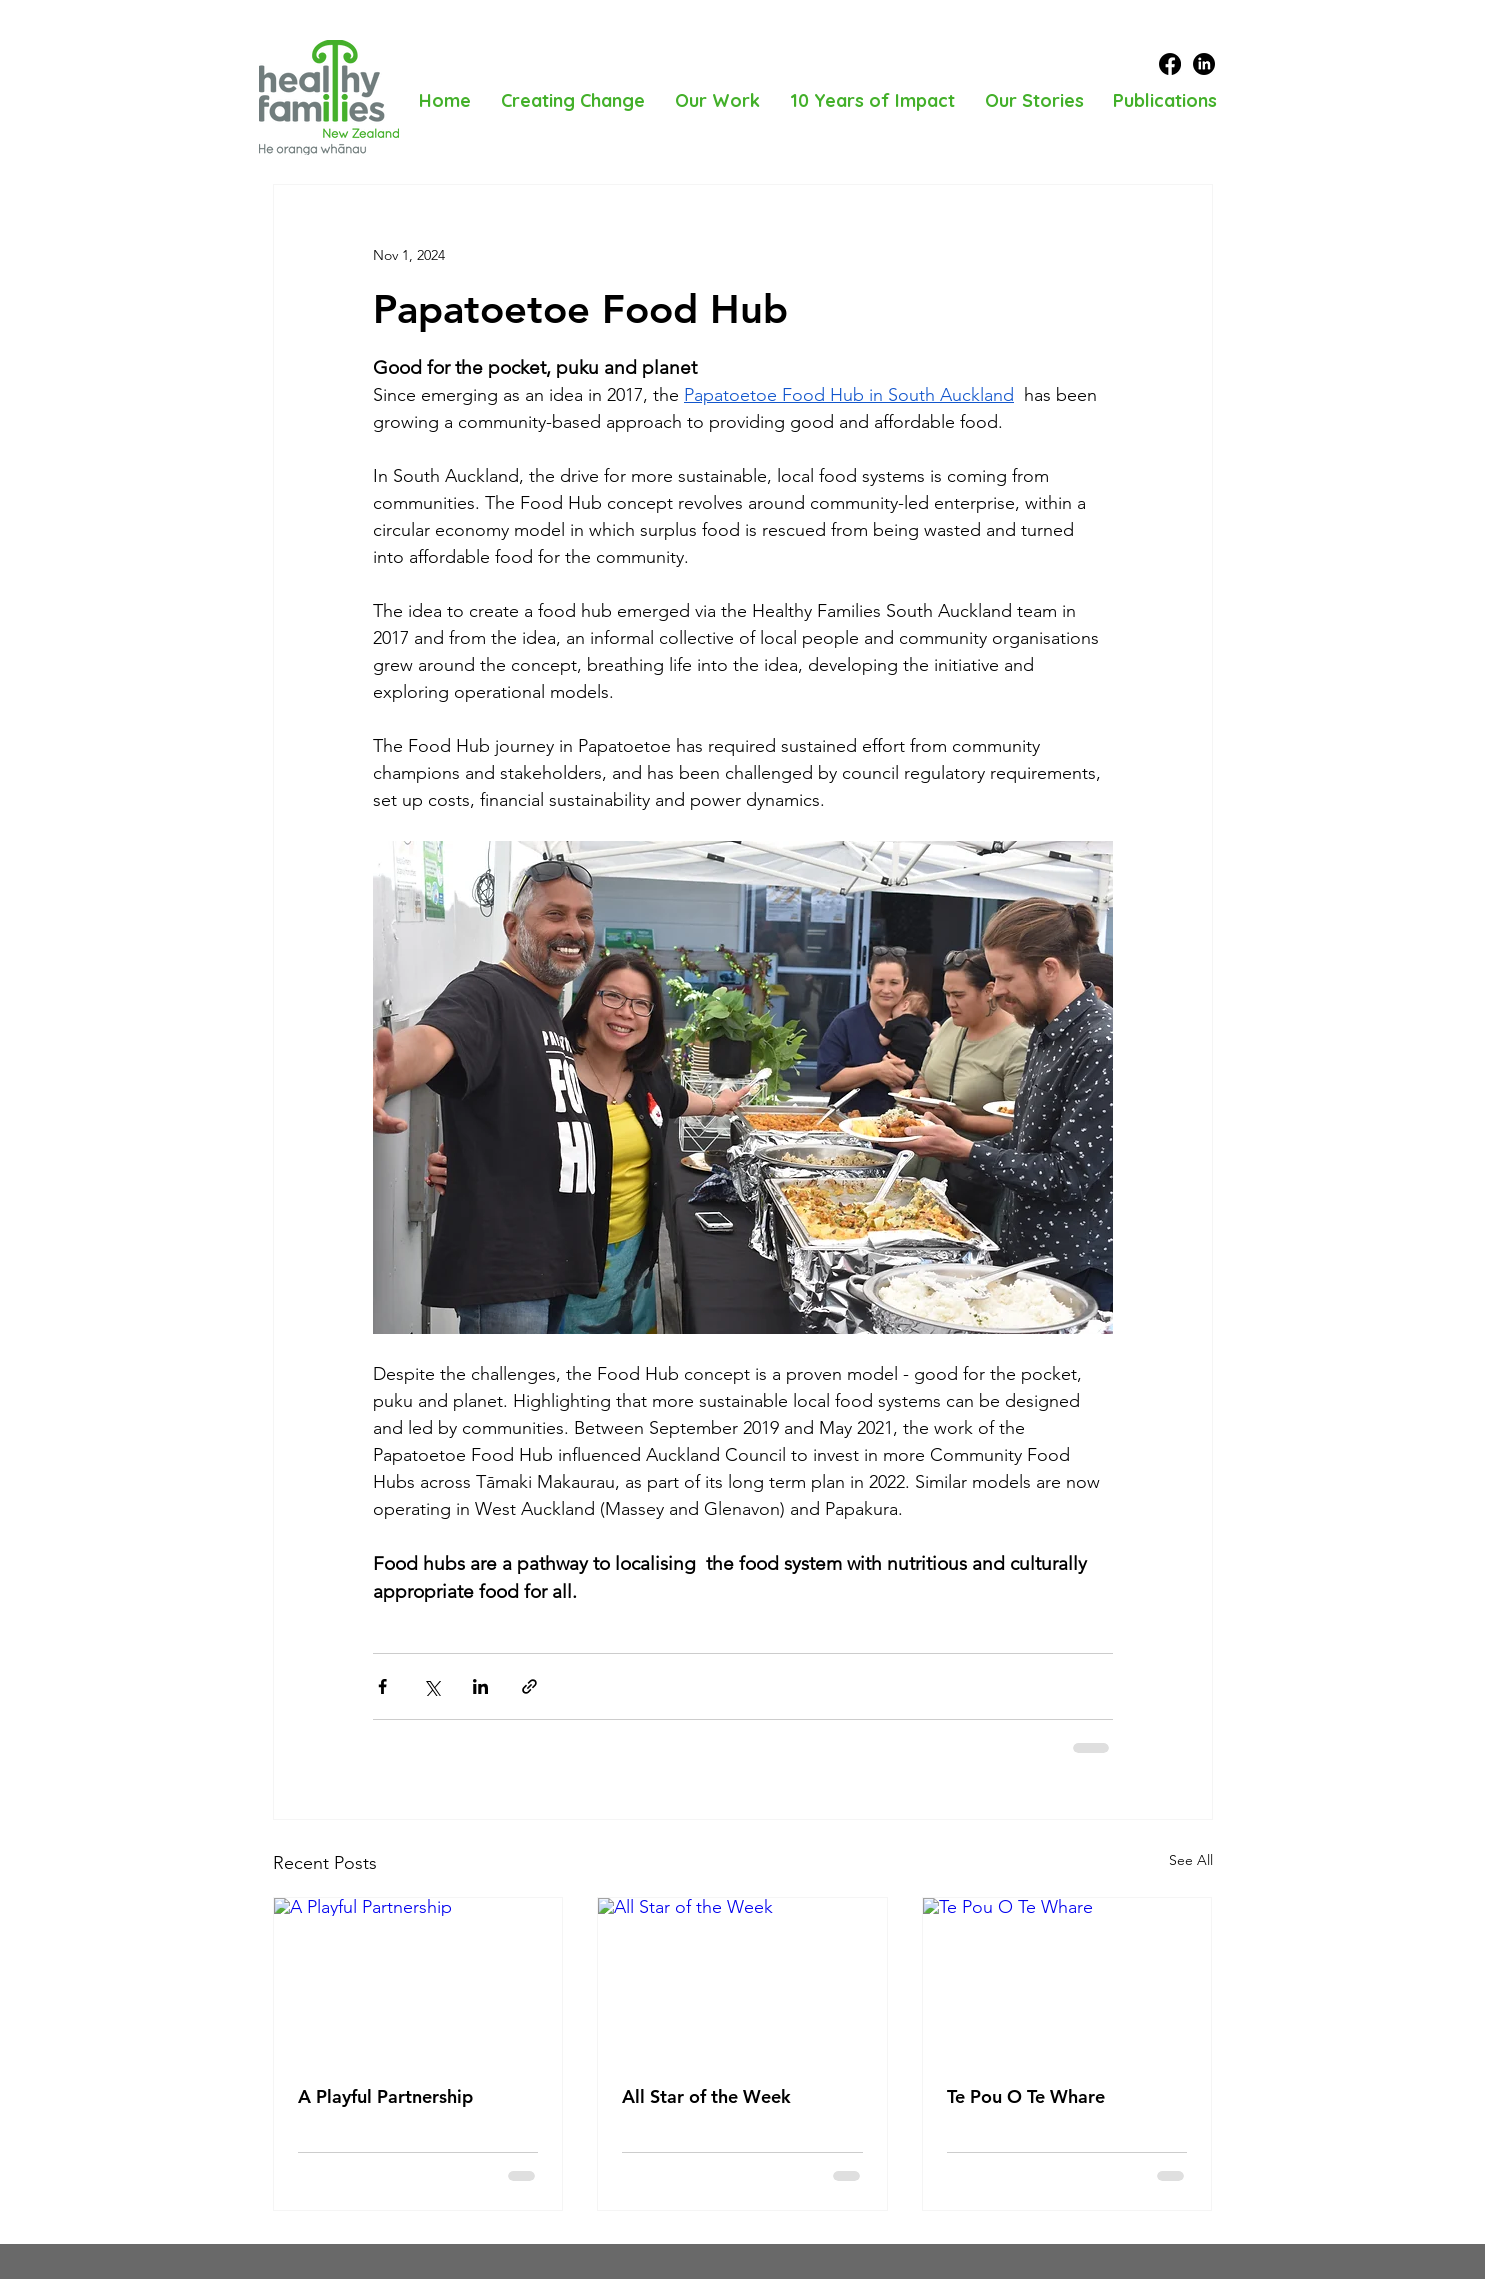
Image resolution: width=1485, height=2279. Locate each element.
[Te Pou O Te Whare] (1067, 1979)
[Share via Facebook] (382, 1686)
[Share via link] (529, 1686)
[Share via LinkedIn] (480, 1686)
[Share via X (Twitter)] (431, 1686)
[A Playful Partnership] (418, 1979)
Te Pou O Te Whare (1026, 2096)
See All (1191, 1860)
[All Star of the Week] (742, 1979)
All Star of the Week (706, 2096)
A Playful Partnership (385, 2096)
